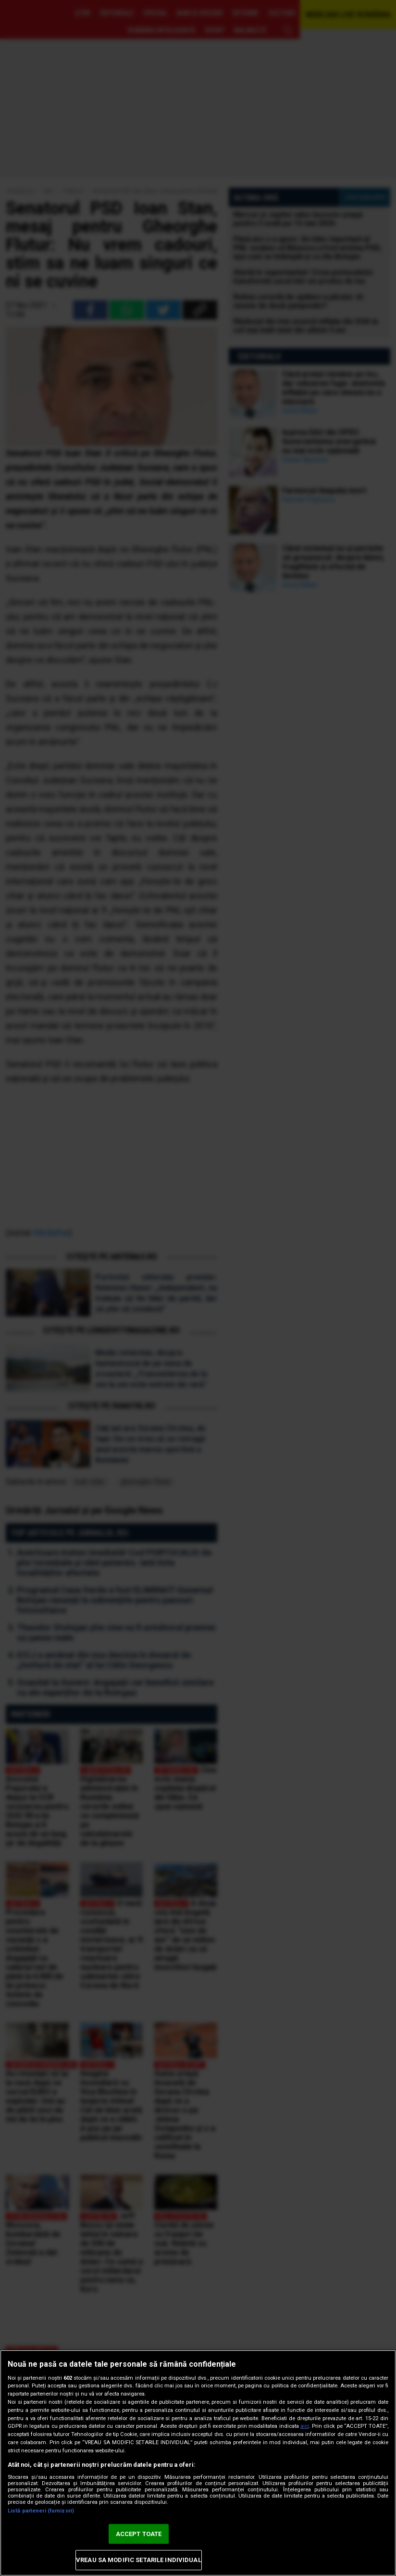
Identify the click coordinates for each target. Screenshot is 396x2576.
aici (304, 2426)
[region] (198, 2463)
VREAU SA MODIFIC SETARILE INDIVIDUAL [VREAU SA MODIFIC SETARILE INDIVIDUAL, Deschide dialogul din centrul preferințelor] (138, 2559)
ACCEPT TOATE (139, 2534)
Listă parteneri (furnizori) (41, 2511)
